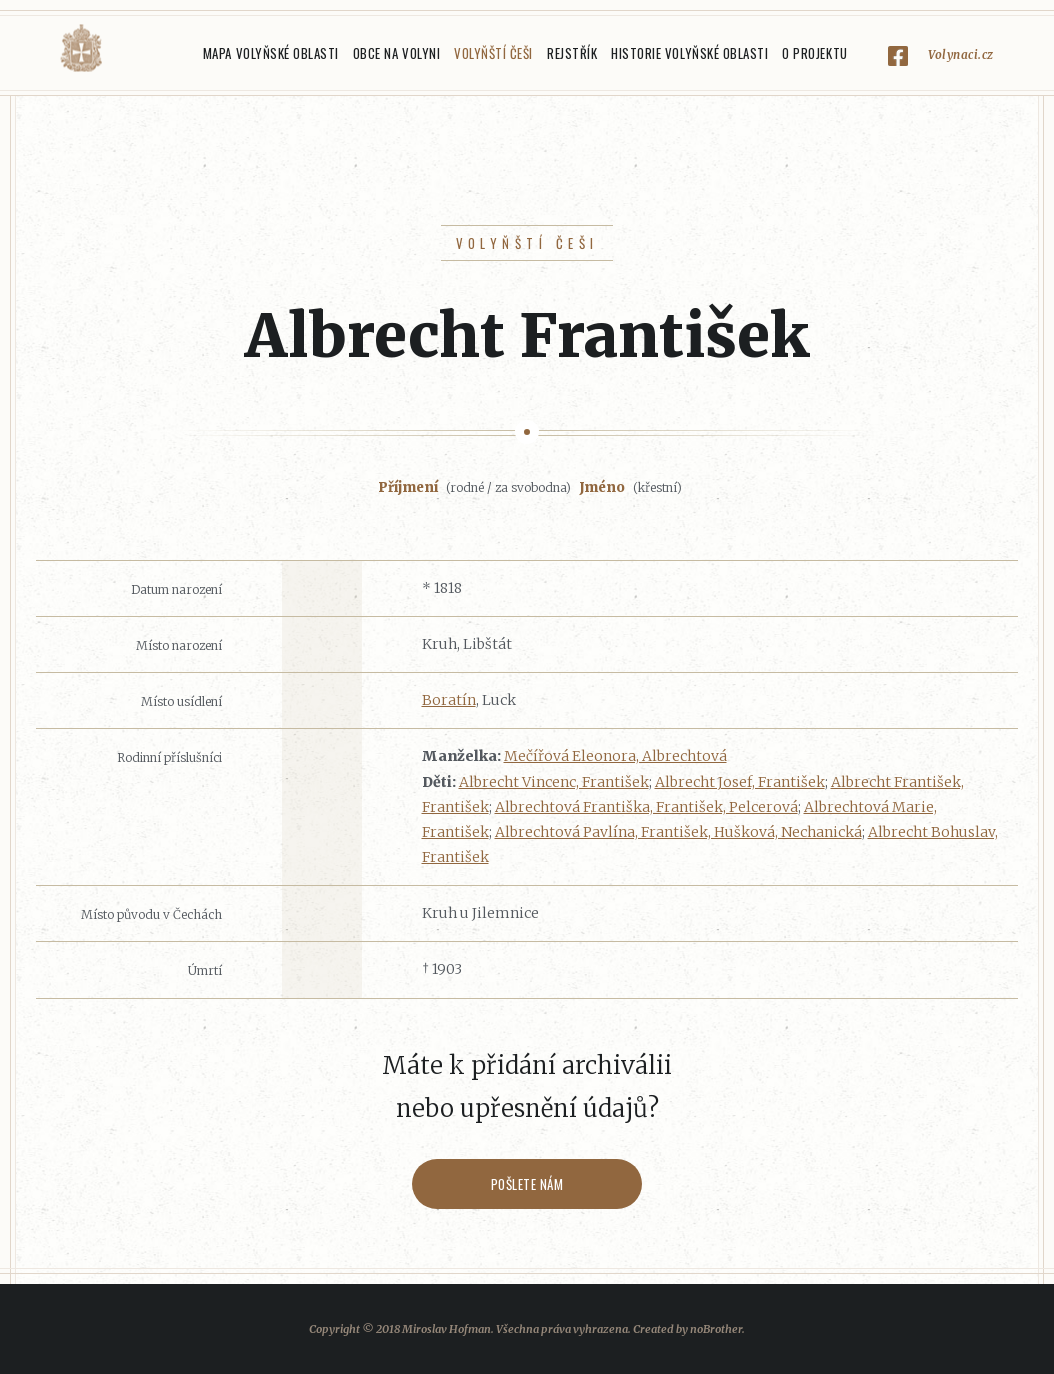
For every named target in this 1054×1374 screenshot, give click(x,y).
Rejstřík (572, 53)
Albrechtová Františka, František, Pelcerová (646, 807)
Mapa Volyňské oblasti (271, 53)
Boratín (449, 700)
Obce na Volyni (396, 53)
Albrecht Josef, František (740, 782)
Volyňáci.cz (81, 48)
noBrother (716, 1329)
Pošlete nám (527, 1184)
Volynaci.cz (961, 54)
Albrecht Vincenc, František (554, 782)
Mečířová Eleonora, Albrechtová (615, 756)
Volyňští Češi (493, 53)
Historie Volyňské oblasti (689, 53)
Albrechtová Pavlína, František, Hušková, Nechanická (678, 832)
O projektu (814, 53)
